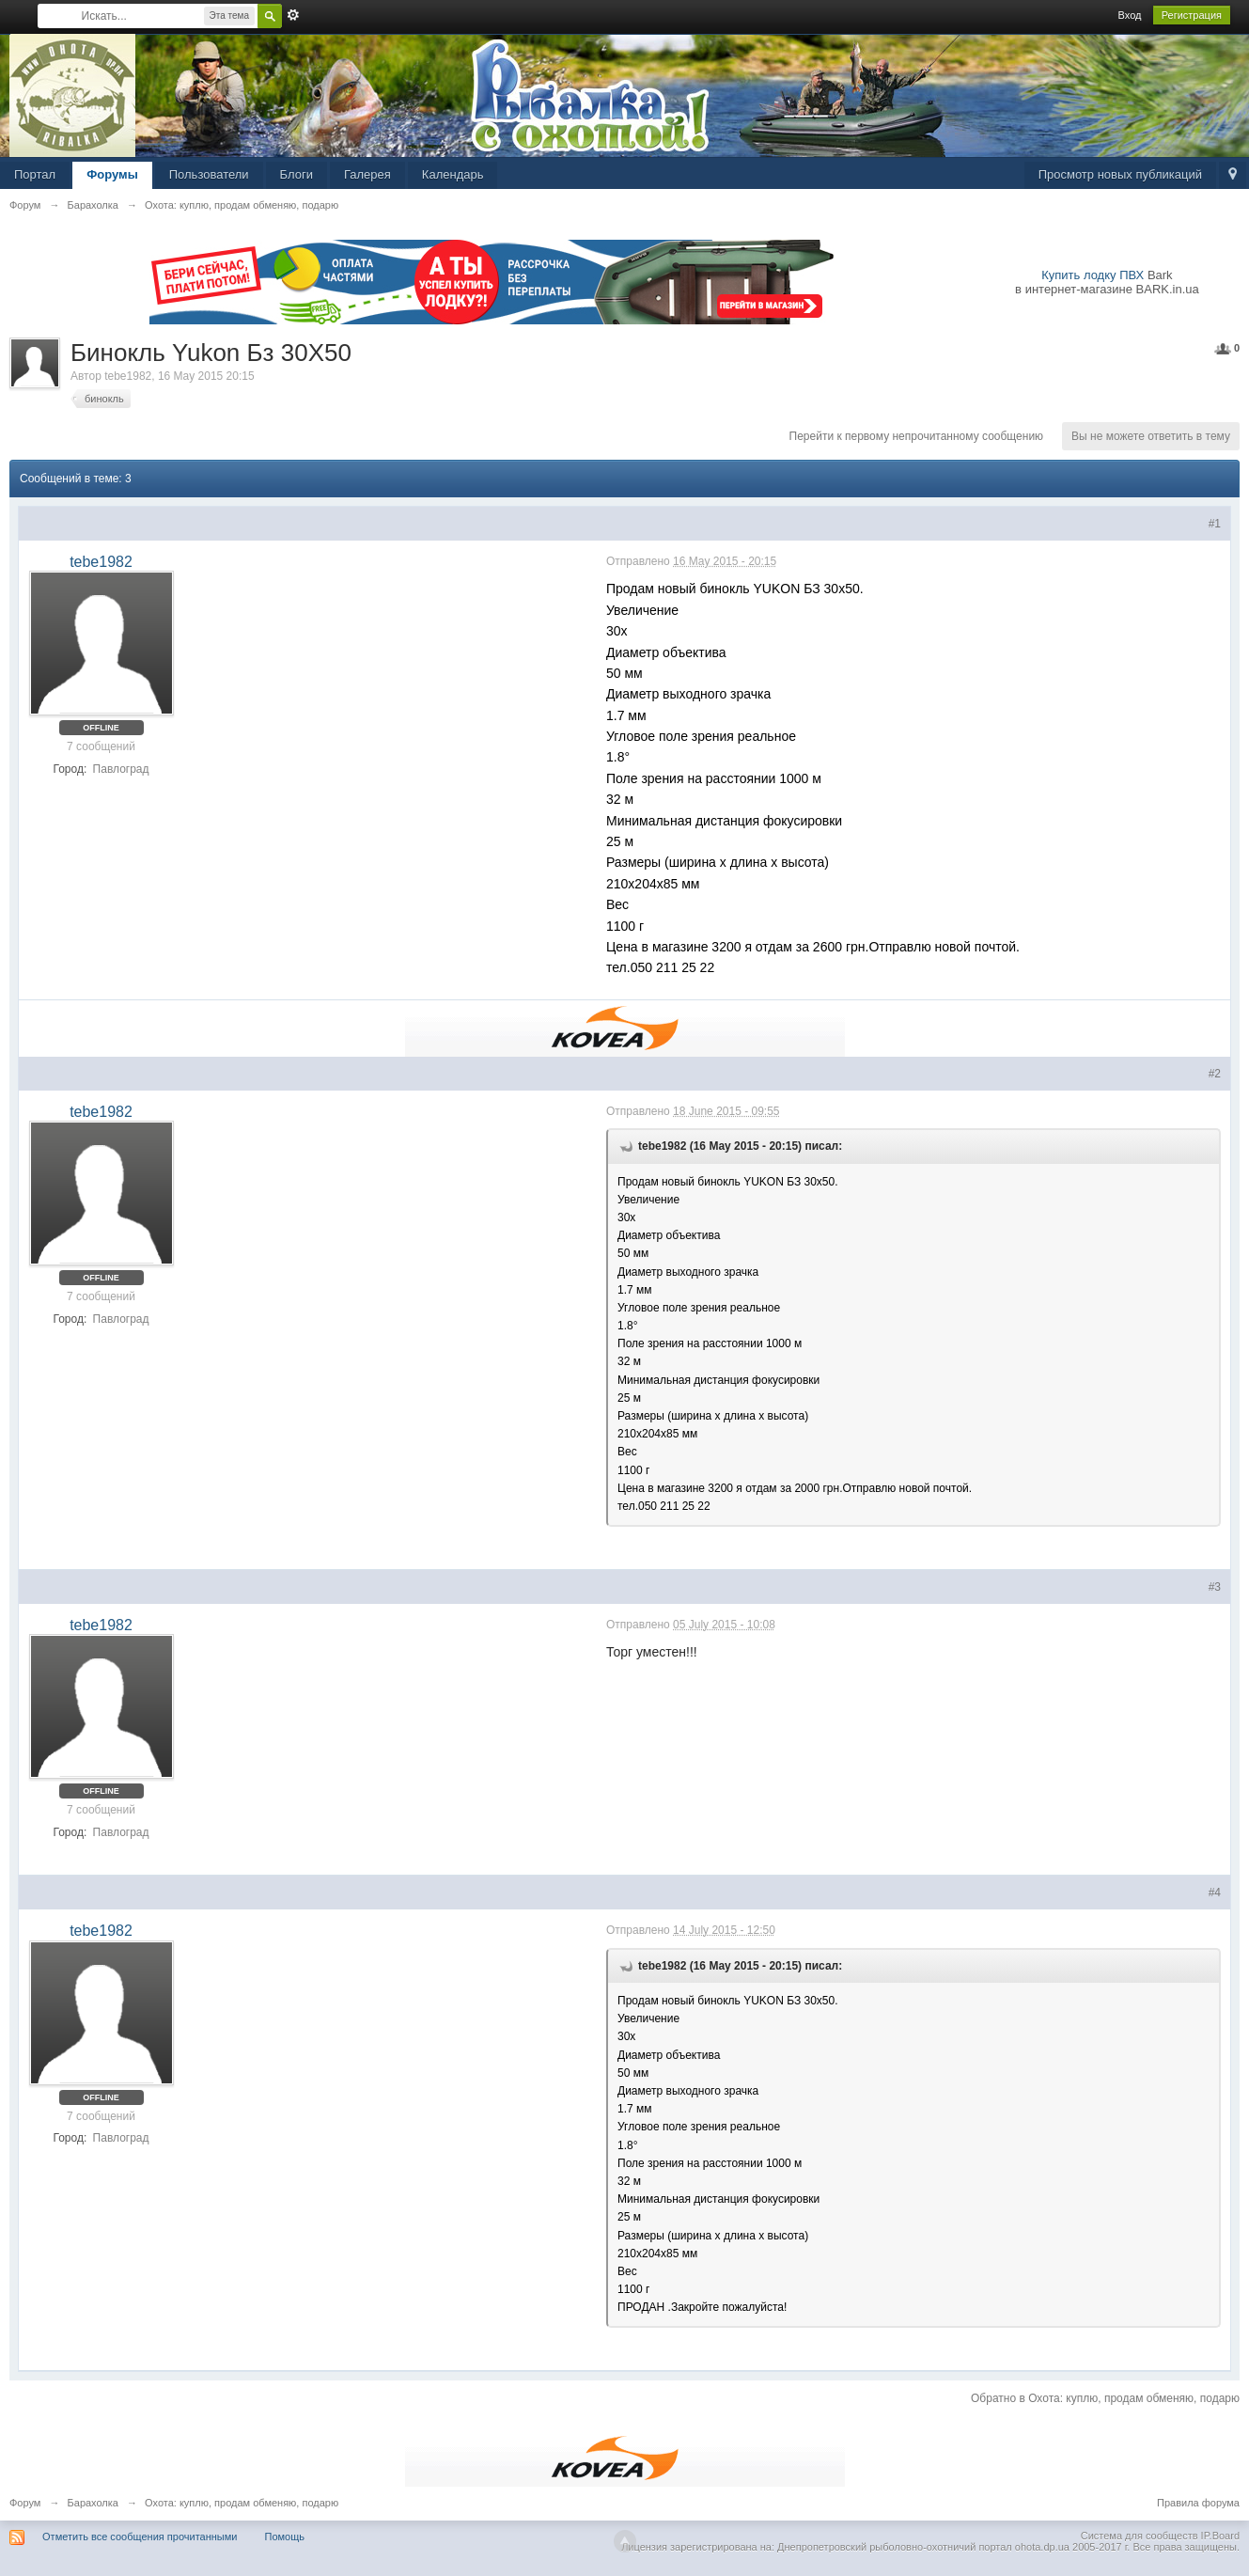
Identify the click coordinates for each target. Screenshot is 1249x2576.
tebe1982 (127, 376)
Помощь (285, 2536)
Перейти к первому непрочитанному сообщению (916, 436)
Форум (24, 2502)
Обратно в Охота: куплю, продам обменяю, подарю (1105, 2398)
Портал (34, 174)
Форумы (112, 174)
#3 (1215, 1587)
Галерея (367, 174)
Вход (1130, 15)
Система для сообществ (1139, 2535)
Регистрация (1192, 15)
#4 (1215, 1892)
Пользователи (209, 174)
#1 (1215, 523)
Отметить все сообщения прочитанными (139, 2536)
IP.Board (1220, 2535)
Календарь (453, 174)
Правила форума (1198, 2502)
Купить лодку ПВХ (1092, 275)
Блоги (296, 174)
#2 (1215, 1073)
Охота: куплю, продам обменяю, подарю (241, 2502)
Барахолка (93, 2502)
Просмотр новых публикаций (1120, 174)
